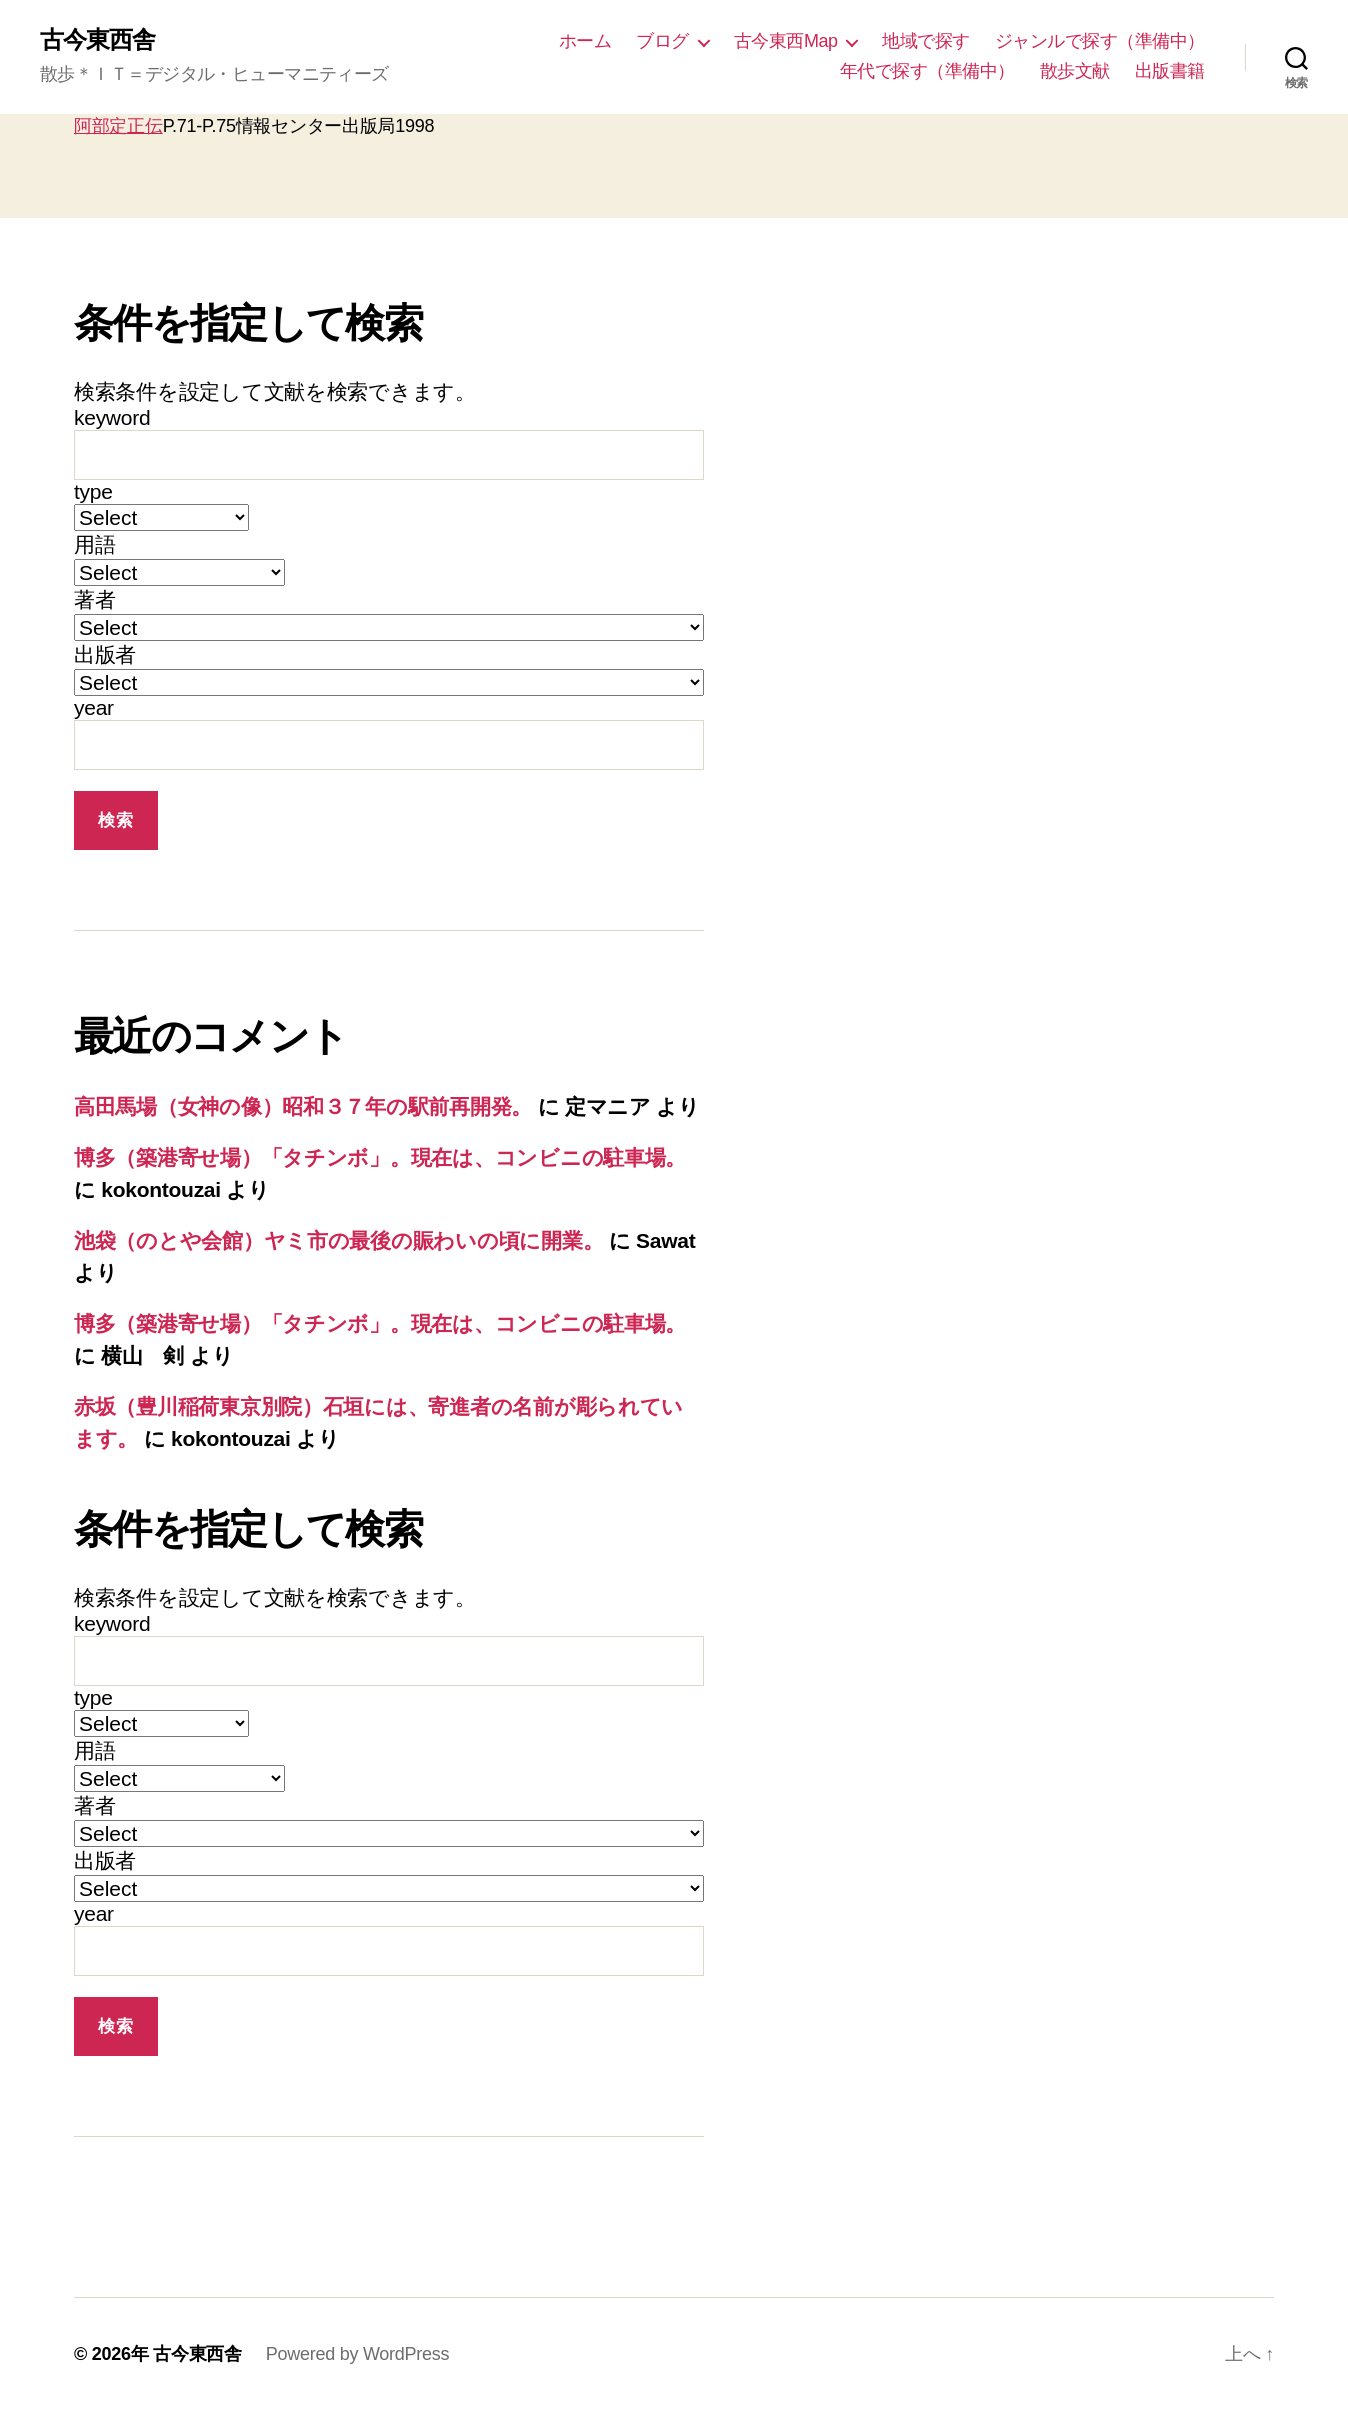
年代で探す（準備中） (927, 71)
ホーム (585, 41)
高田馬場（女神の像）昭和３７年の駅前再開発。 (303, 1106)
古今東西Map (786, 41)
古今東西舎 (97, 40)
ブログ (662, 41)
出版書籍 (1170, 71)
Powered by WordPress (357, 2354)
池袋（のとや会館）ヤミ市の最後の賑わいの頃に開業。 (338, 1240)
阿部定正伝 (118, 126)
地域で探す (926, 41)
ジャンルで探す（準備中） (1100, 41)
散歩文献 (1075, 71)
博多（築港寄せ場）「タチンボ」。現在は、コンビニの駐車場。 (380, 1157)
